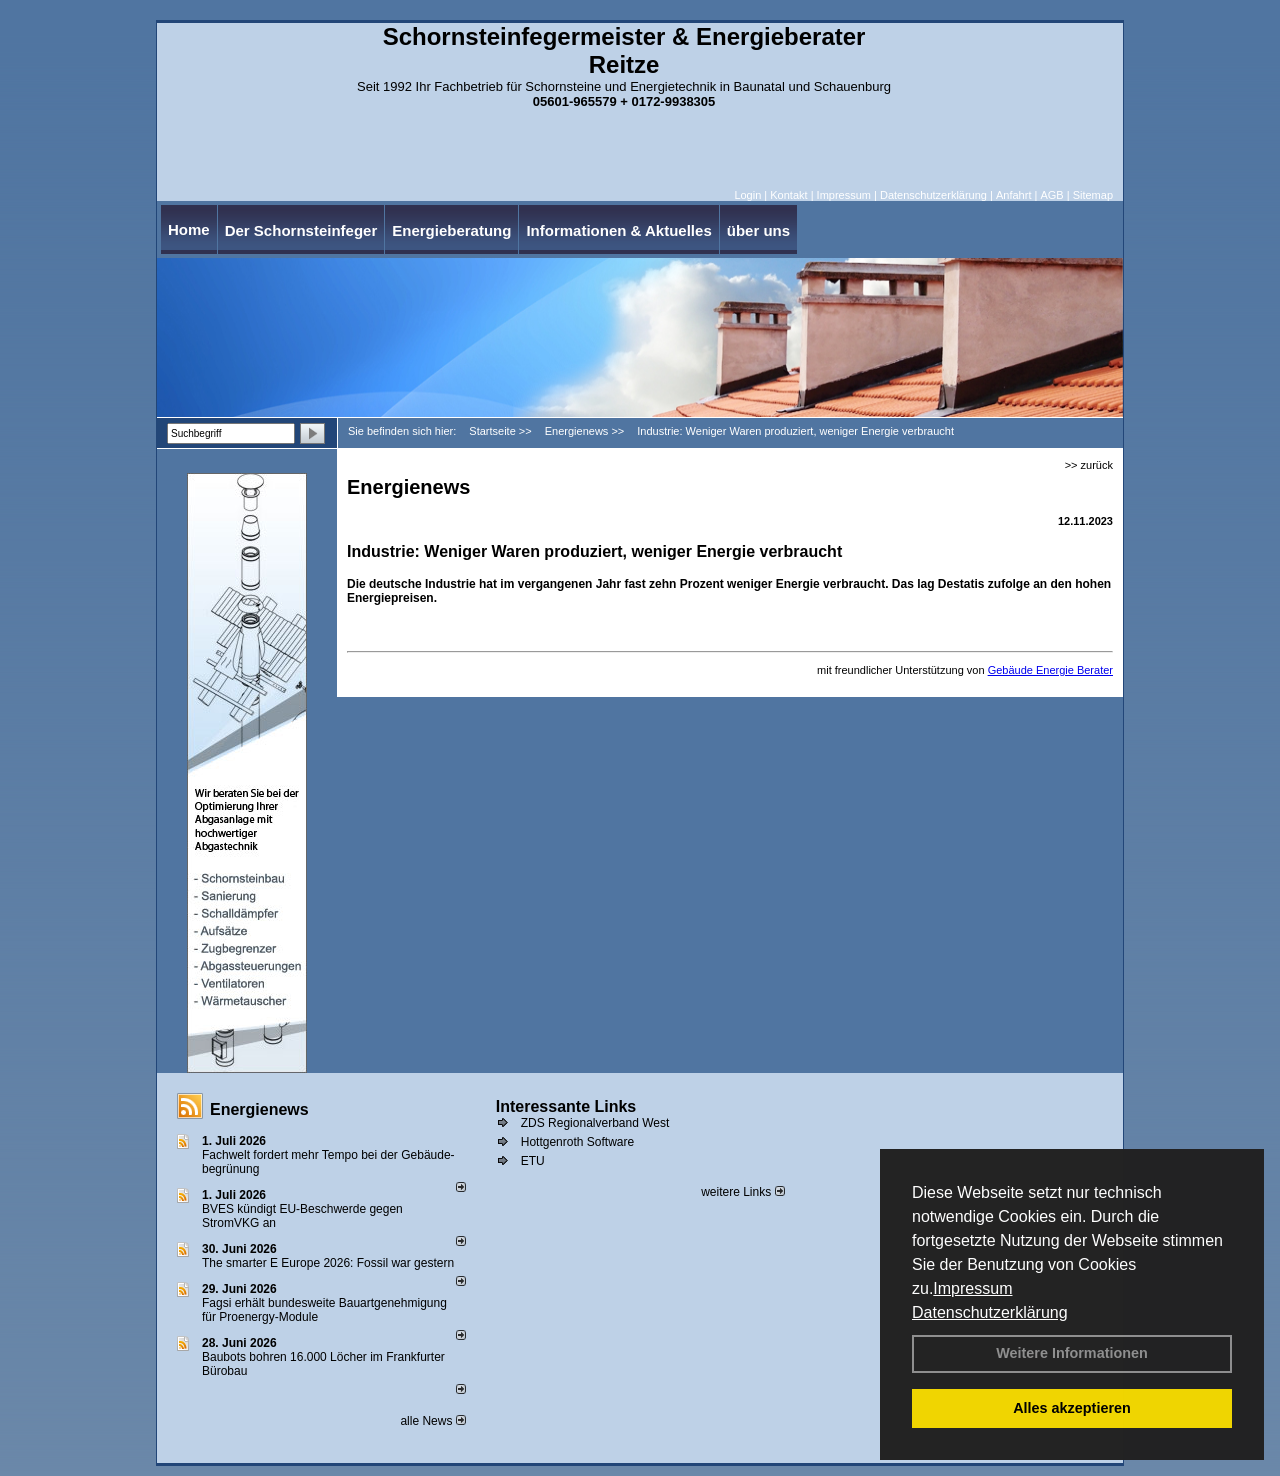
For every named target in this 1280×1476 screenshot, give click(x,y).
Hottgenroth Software (577, 1142)
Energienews (259, 1109)
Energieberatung (451, 230)
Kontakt (788, 195)
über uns (758, 230)
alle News (432, 1421)
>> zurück (1089, 465)
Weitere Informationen (1072, 1353)
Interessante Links (566, 1106)
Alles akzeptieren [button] (1072, 1408)
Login (747, 195)
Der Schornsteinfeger (301, 230)
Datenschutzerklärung (990, 1312)
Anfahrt (1013, 195)
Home (189, 229)
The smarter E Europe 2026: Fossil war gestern (328, 1263)
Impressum (972, 1288)
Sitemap (1093, 195)
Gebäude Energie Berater (1050, 670)
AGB (1051, 195)
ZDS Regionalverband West (595, 1123)
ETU (533, 1161)
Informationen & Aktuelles (618, 230)
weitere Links (742, 1192)
